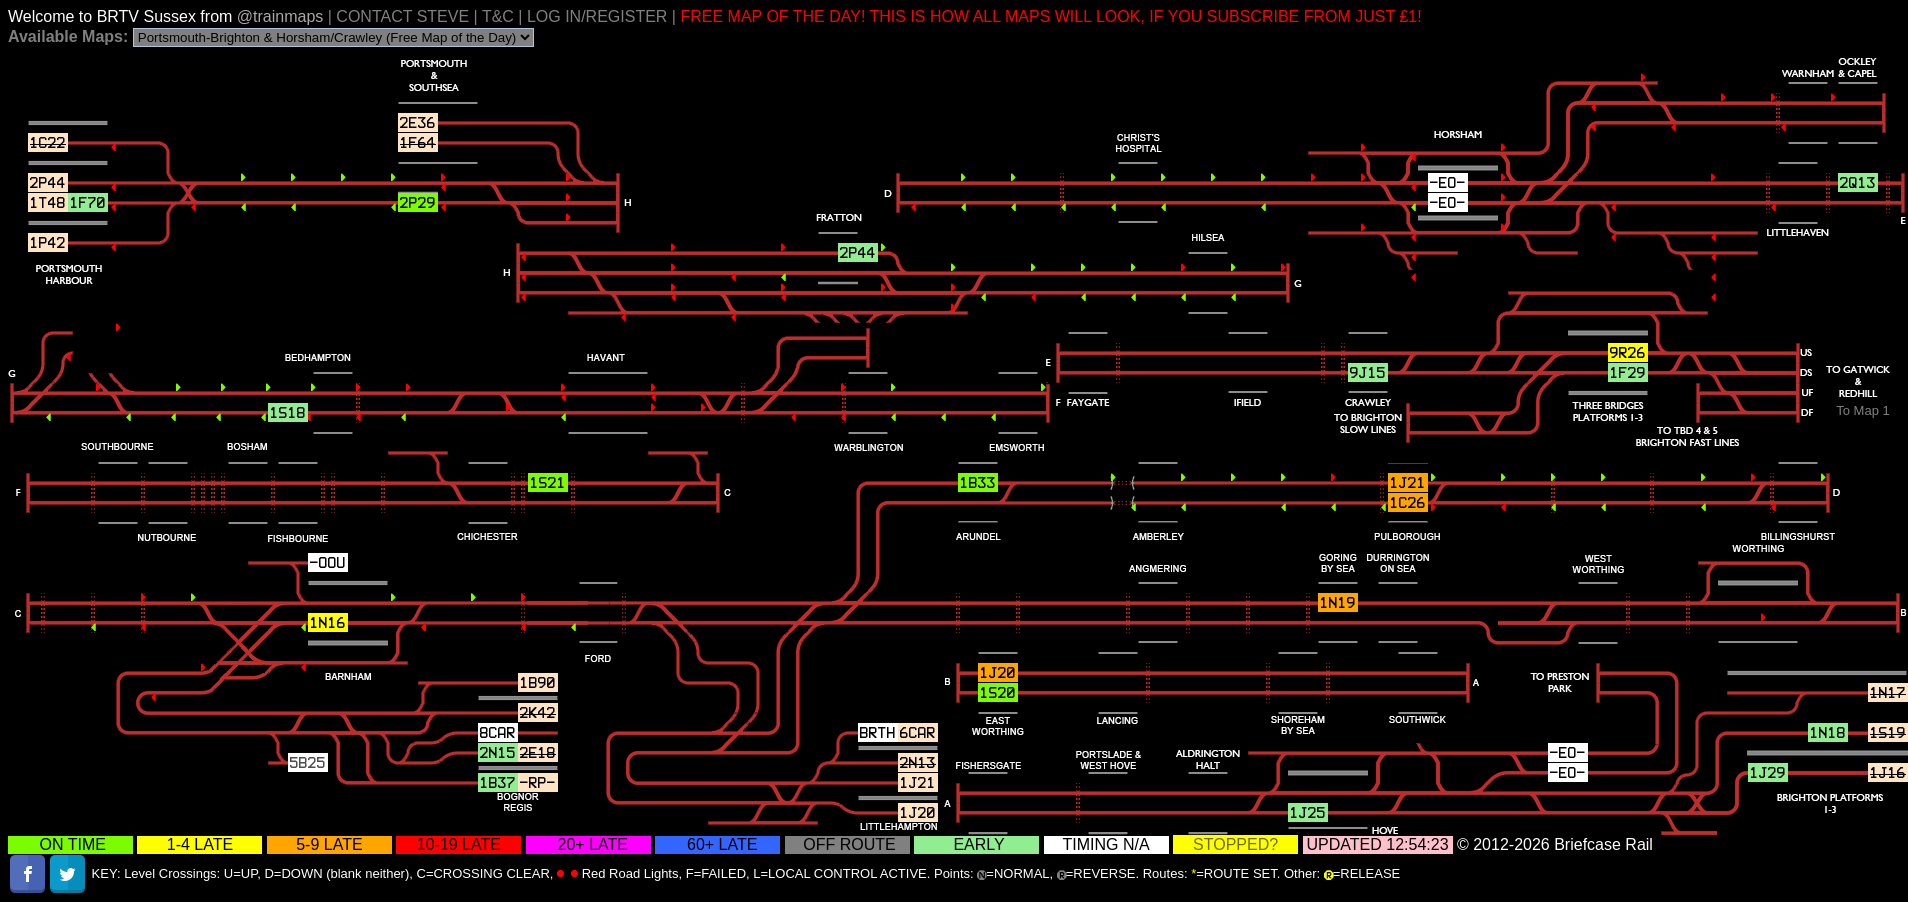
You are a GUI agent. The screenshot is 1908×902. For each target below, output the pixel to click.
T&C (498, 16)
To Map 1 (1862, 410)
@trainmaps (282, 16)
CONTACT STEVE (402, 16)
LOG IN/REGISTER (597, 16)
